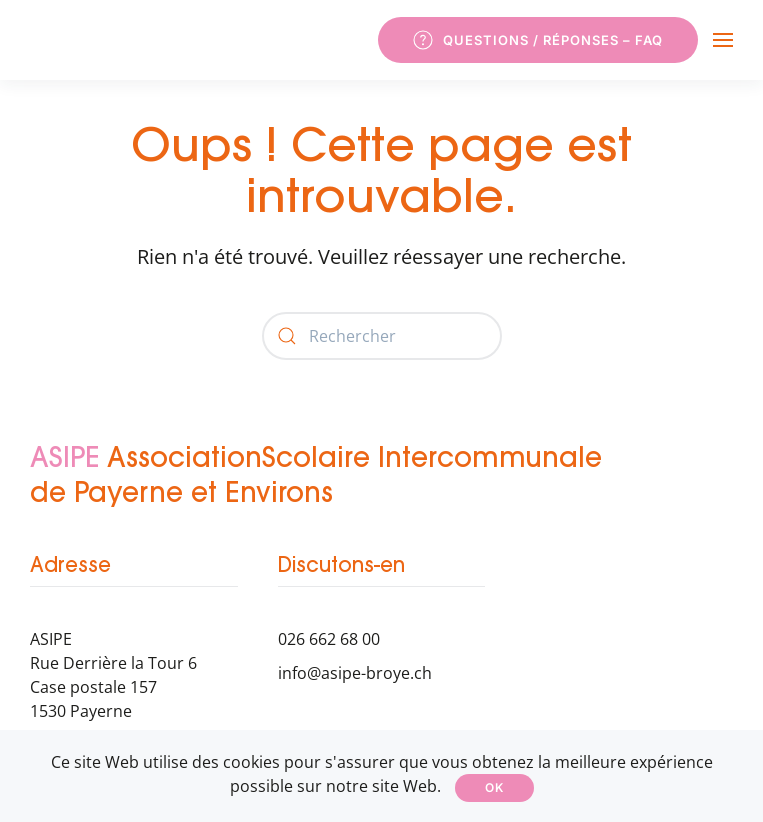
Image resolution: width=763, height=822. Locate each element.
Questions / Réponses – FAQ (538, 40)
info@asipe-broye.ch (355, 673)
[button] (723, 40)
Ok (494, 787)
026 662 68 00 (329, 639)
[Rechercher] (382, 336)
